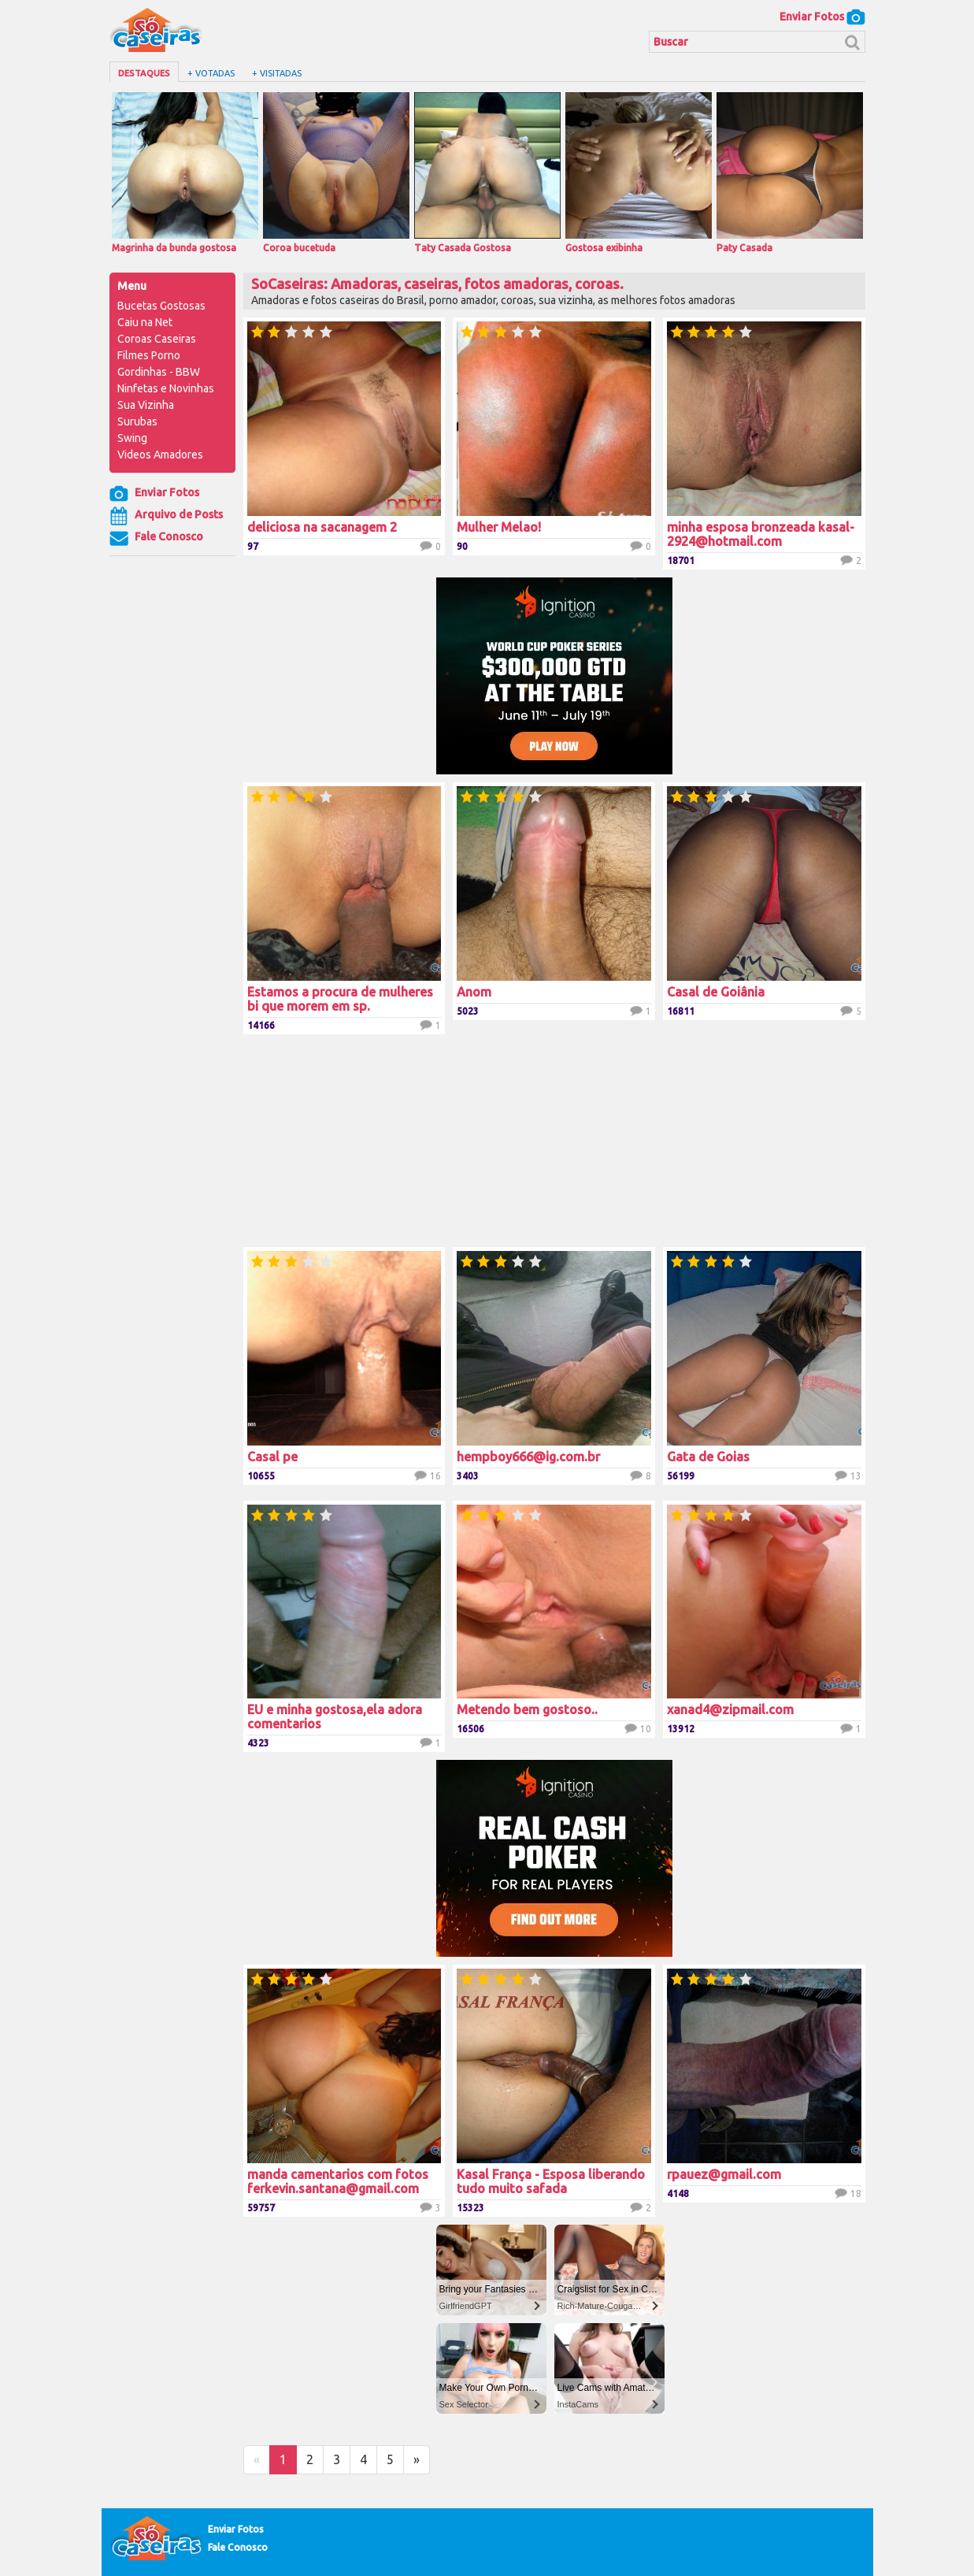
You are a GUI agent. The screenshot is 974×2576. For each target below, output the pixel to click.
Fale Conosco (156, 538)
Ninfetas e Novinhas (165, 388)
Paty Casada (790, 172)
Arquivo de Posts (166, 516)
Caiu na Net (144, 322)
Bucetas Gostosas (161, 305)
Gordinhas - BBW (158, 372)
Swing (132, 438)
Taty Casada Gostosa (487, 172)
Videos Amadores (160, 454)
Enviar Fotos (822, 16)
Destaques (144, 73)
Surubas (137, 421)
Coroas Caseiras (156, 338)
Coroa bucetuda (336, 172)
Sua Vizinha (145, 405)
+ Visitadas (277, 73)
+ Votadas (211, 73)
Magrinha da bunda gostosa (185, 172)
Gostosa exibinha (638, 172)
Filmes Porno (148, 355)
